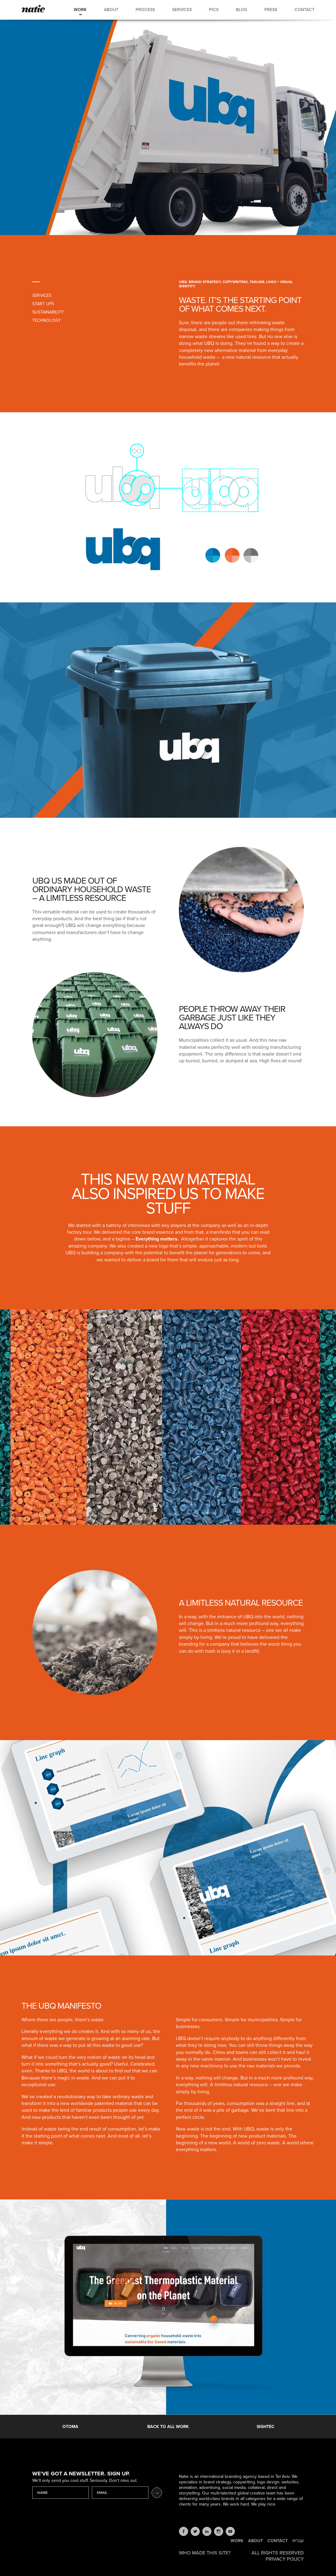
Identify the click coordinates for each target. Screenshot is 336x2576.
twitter (195, 2531)
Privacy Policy (285, 2559)
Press (270, 9)
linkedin (207, 2531)
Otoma (70, 2426)
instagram (218, 2531)
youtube (230, 2531)
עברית (298, 2541)
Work (80, 9)
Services (182, 9)
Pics (214, 9)
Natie (33, 9)
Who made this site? (205, 2553)
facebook (183, 2531)
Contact (304, 9)
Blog (241, 9)
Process (145, 9)
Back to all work (168, 2426)
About (111, 9)
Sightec (266, 2426)
